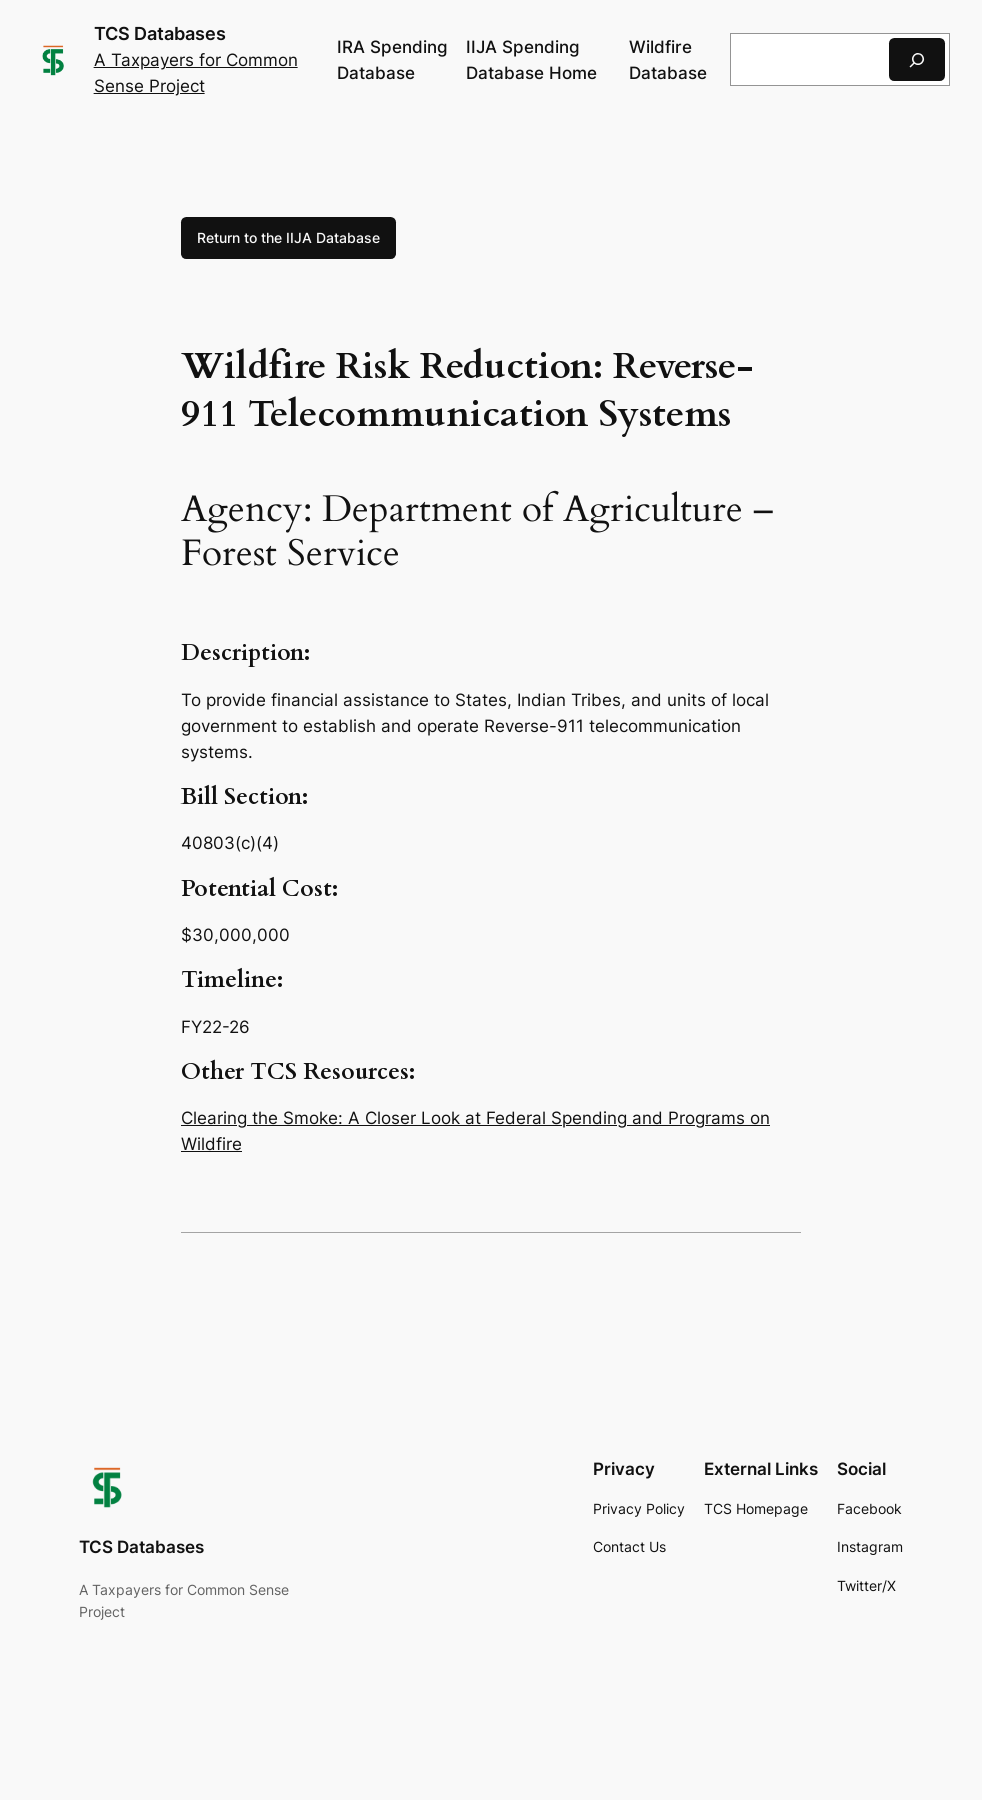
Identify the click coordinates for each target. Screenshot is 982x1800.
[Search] (917, 59)
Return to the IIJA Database (288, 237)
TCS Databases (160, 33)
